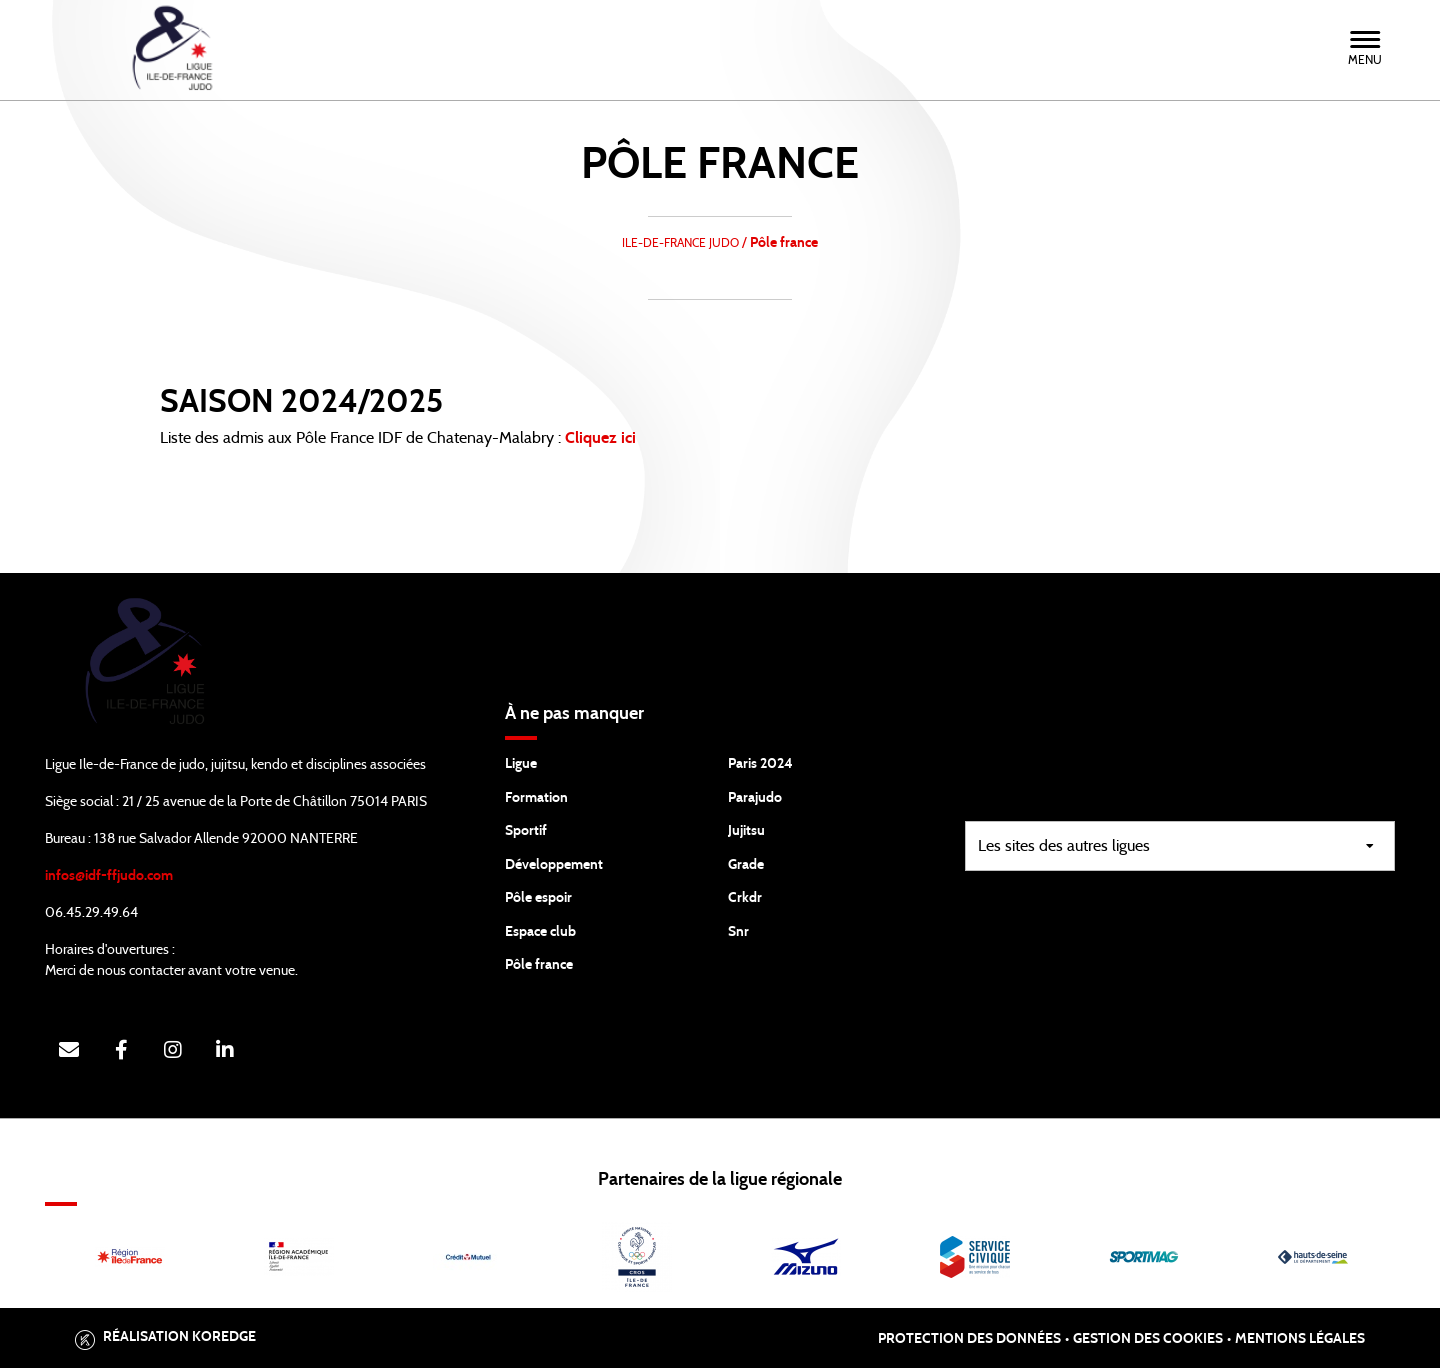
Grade (746, 865)
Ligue (521, 764)
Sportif (526, 831)
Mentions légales (1300, 1339)
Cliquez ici (602, 438)
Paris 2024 (760, 764)
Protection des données (969, 1339)
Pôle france (539, 965)
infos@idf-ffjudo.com (109, 876)
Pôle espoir (538, 898)
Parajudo (755, 798)
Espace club (540, 932)
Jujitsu (746, 831)
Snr (738, 932)
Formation (536, 798)
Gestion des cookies (1148, 1339)
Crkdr (745, 898)
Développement (554, 865)
